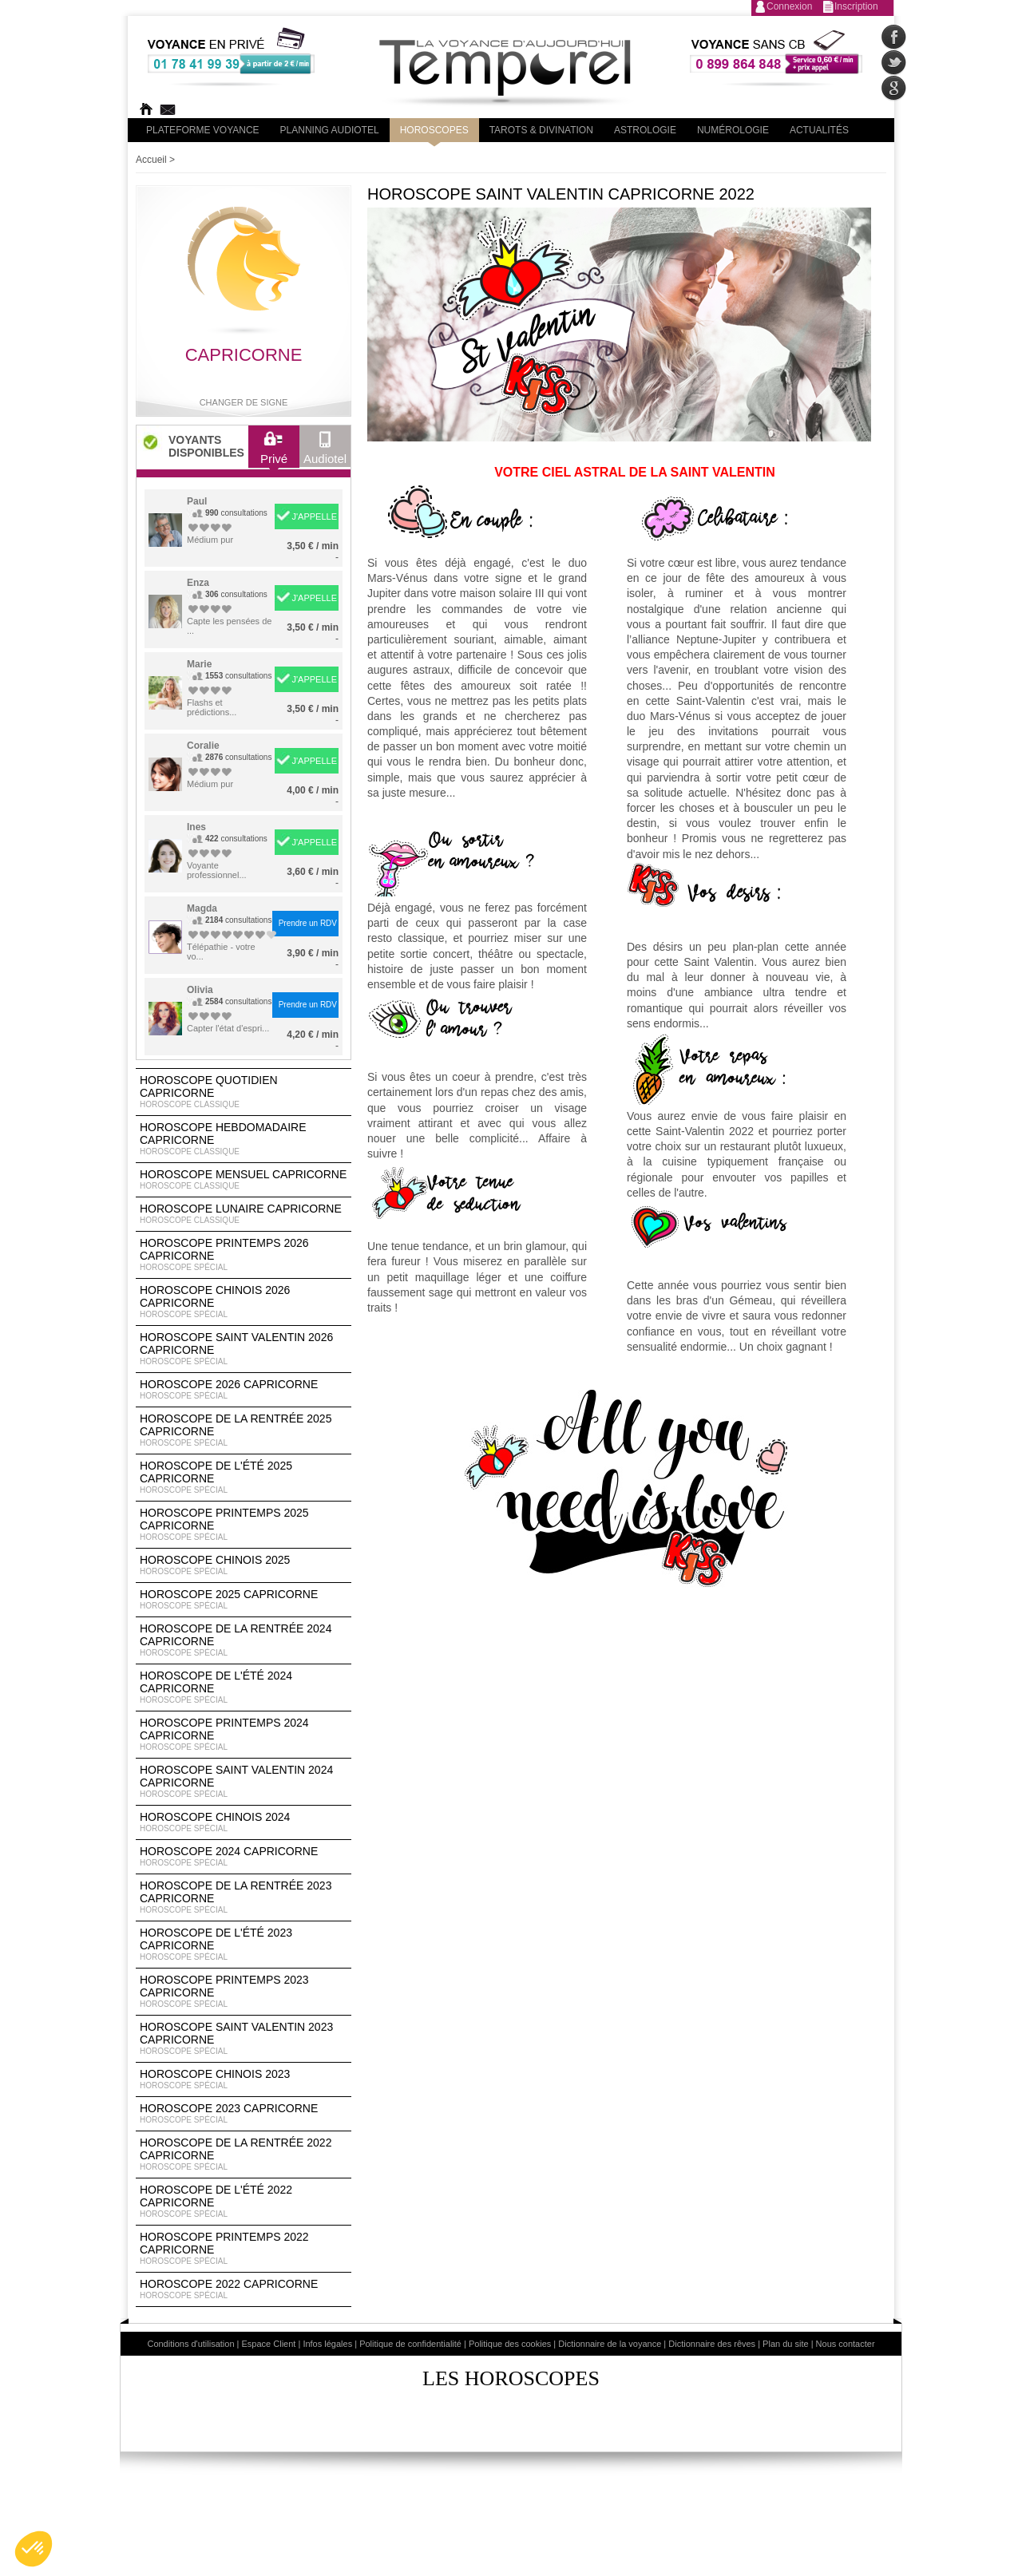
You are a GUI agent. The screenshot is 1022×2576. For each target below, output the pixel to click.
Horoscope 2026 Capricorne (243, 1390)
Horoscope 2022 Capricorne (243, 2289)
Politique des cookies (510, 2343)
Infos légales (327, 2343)
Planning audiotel (329, 130)
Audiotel (325, 451)
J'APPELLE (314, 516)
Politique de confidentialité (410, 2343)
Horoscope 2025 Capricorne (243, 1600)
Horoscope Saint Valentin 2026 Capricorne (243, 1349)
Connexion (789, 6)
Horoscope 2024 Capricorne (243, 1857)
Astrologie (645, 130)
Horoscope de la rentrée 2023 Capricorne (243, 1897)
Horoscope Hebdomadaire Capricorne (243, 1139)
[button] (33, 2549)
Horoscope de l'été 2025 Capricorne (243, 1477)
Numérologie (733, 130)
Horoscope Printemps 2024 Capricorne (243, 1734)
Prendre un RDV (308, 923)
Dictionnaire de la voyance (609, 2343)
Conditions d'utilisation (190, 2343)
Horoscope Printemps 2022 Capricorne (243, 2248)
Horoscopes (434, 130)
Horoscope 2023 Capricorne (243, 2114)
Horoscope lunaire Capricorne (243, 1214)
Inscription (856, 6)
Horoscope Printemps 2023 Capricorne (243, 1991)
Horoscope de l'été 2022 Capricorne (243, 2201)
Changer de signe (244, 402)
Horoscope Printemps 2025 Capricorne (243, 1524)
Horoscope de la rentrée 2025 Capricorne (243, 1430)
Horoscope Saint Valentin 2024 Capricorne (243, 1781)
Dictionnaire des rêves (711, 2343)
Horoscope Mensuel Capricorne (243, 1180)
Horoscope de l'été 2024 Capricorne (243, 1687)
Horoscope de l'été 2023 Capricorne (243, 1944)
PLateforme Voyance (202, 130)
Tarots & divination (541, 130)
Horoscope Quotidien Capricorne (243, 1092)
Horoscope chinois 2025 (243, 1565)
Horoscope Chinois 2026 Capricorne (243, 1302)
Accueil (151, 159)
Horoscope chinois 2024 (243, 1822)
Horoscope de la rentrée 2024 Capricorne (243, 1640)
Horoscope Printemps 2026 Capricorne (243, 1255)
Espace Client (269, 2343)
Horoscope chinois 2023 (243, 2079)
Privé (273, 451)
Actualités (819, 130)
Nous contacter (845, 2343)
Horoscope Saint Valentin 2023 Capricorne (243, 2038)
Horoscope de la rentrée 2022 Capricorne (243, 2154)
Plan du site (785, 2343)
